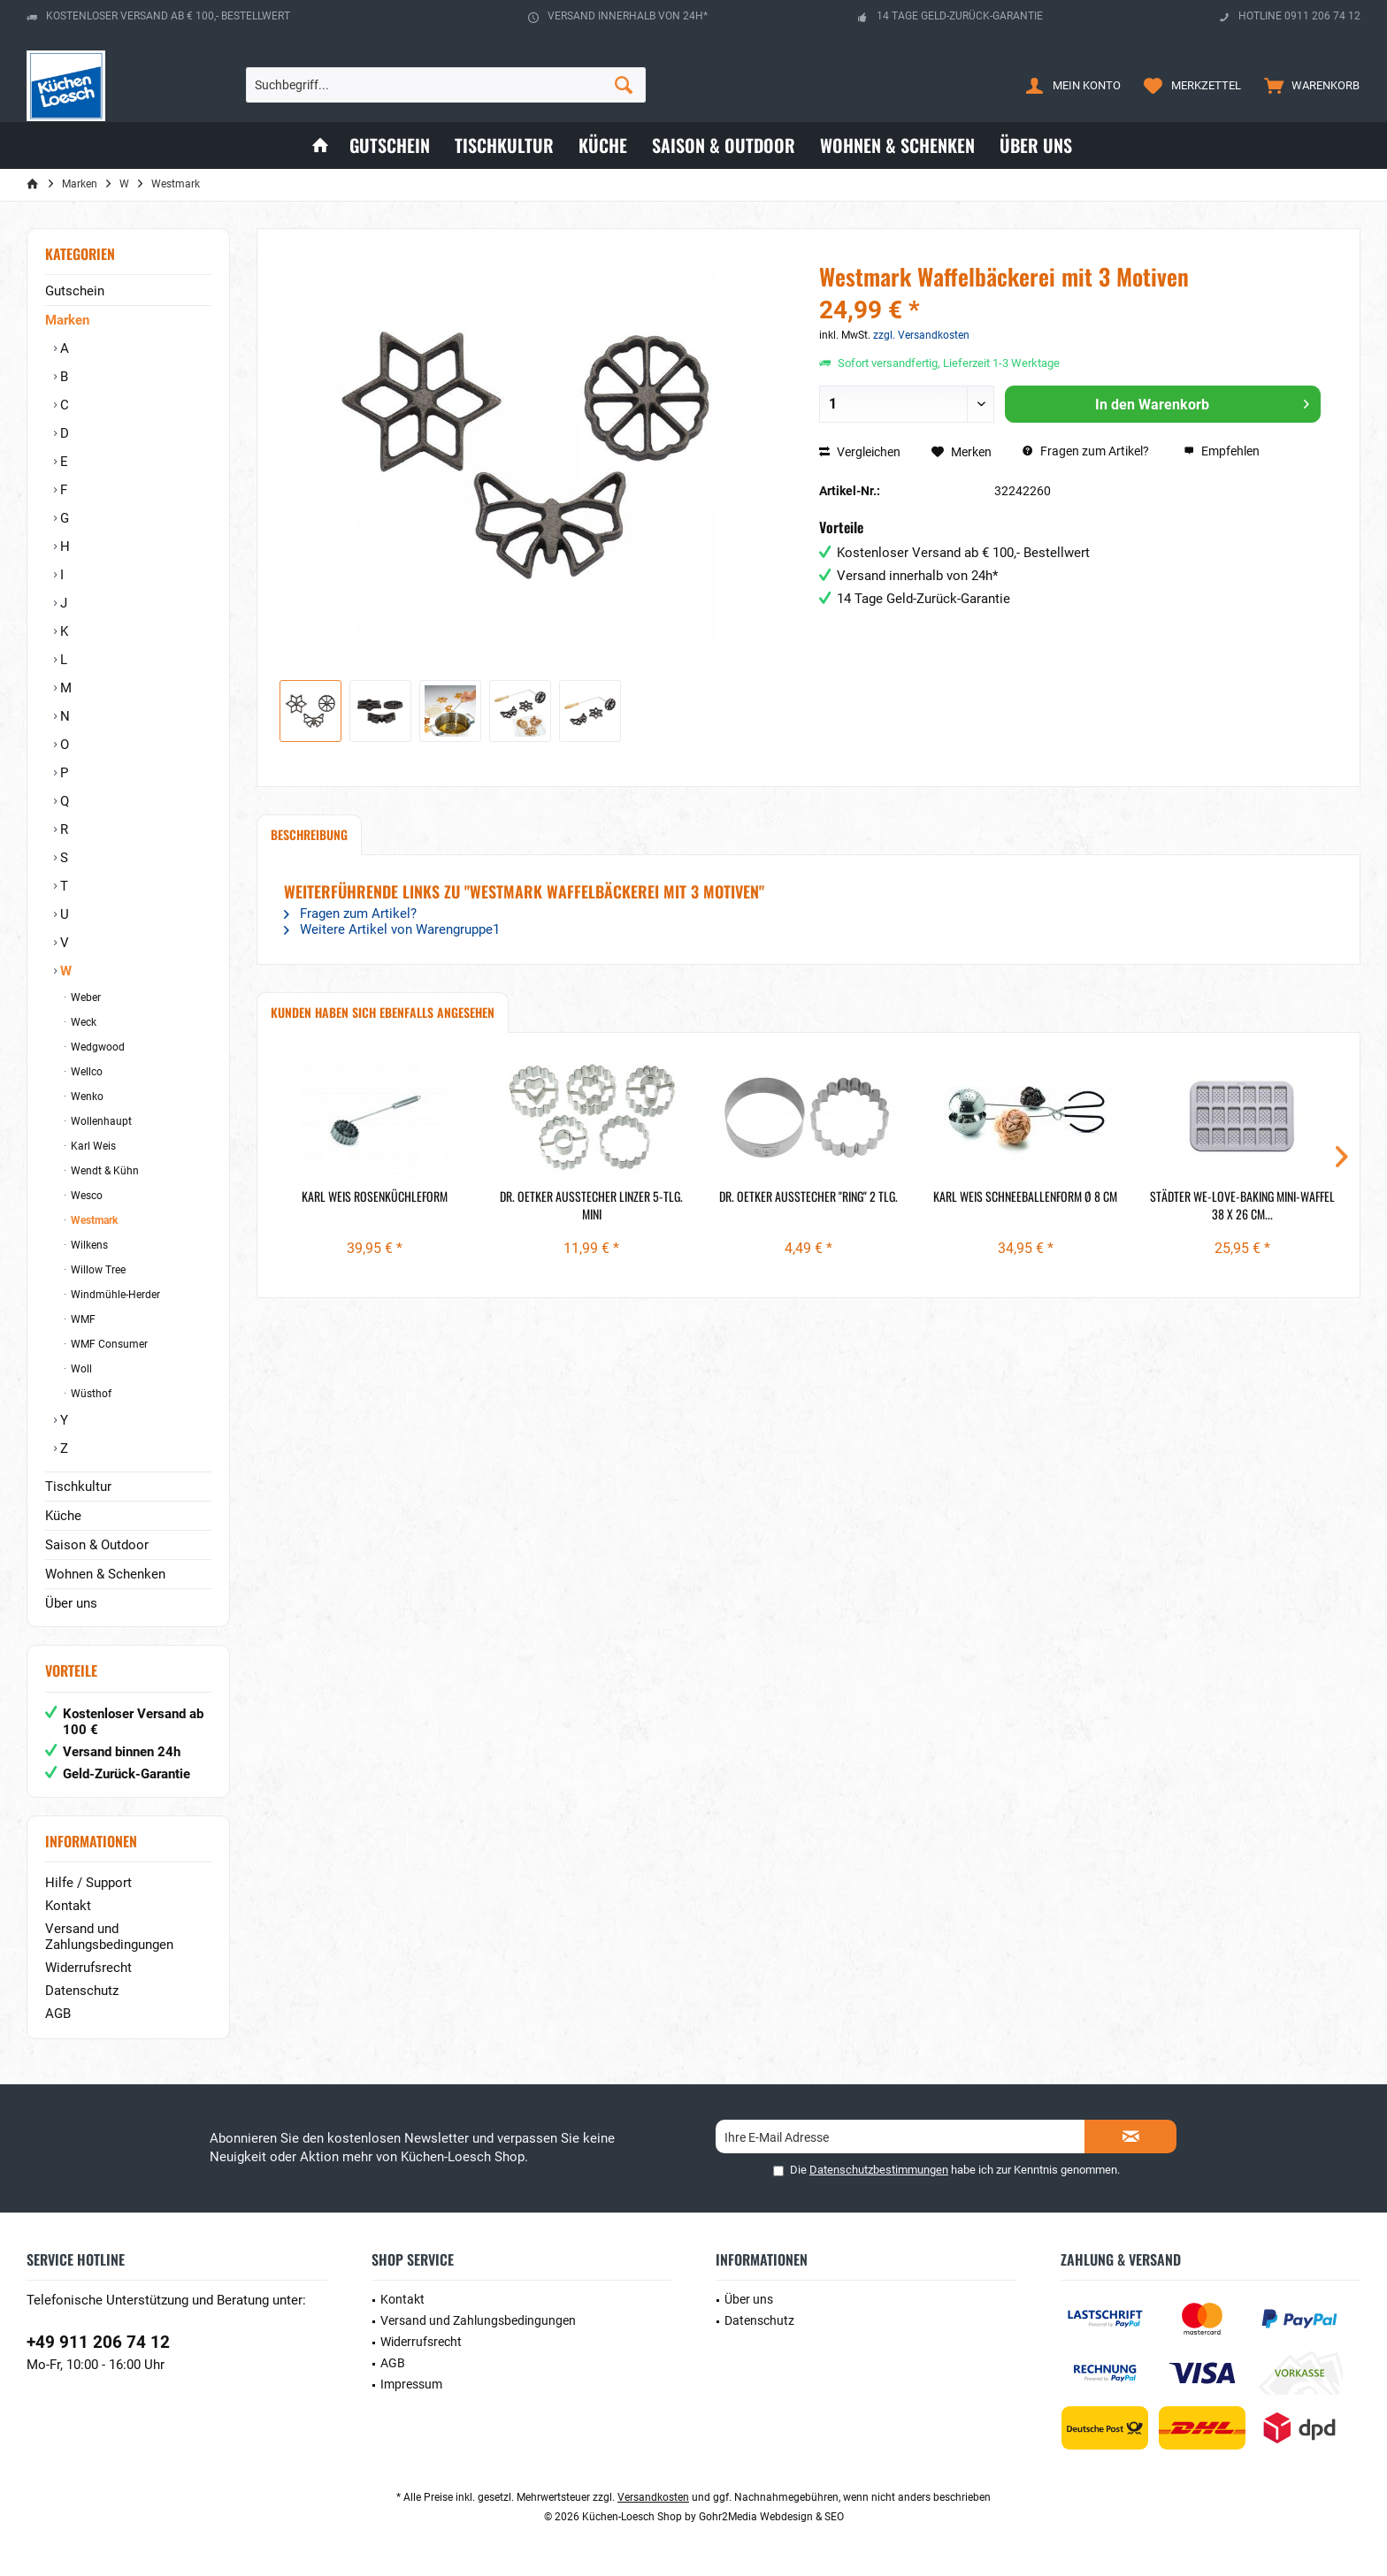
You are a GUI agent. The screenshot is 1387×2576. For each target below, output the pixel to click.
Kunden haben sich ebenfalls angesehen (382, 1012)
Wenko (85, 1096)
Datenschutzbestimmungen (878, 2169)
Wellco (85, 1072)
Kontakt (68, 1906)
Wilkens (88, 1245)
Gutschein (74, 291)
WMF (82, 1319)
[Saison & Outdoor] (724, 145)
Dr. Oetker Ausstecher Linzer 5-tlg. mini (591, 1205)
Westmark (93, 1220)
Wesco (85, 1195)
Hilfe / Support (88, 1883)
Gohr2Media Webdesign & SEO (771, 2517)
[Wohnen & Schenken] (897, 145)
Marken (67, 320)
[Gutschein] (389, 145)
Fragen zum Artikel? (1086, 451)
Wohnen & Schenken (105, 1574)
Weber (84, 997)
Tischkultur (78, 1486)
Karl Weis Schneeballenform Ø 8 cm (1025, 1196)
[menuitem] (1307, 85)
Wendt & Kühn (103, 1171)
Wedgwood (96, 1047)
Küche (63, 1516)
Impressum (411, 2384)
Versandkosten (653, 2497)
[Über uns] (1035, 145)
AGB (58, 2014)
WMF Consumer (108, 1344)
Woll (80, 1369)
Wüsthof (89, 1393)
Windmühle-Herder (114, 1294)
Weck (82, 1022)
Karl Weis (92, 1146)
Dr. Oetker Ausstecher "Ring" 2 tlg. (808, 1196)
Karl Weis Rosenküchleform (375, 1196)
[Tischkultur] (504, 145)
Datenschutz (82, 1991)
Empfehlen (1222, 451)
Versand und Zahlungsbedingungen (109, 1937)
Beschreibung (309, 834)
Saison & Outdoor (97, 1545)
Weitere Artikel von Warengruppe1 (392, 929)
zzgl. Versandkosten (921, 335)
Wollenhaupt (100, 1121)
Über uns (71, 1603)
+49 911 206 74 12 (98, 2342)
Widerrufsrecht (88, 1968)
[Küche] (603, 145)
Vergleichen (859, 452)
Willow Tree (97, 1270)
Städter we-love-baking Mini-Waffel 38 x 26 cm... (1242, 1205)
